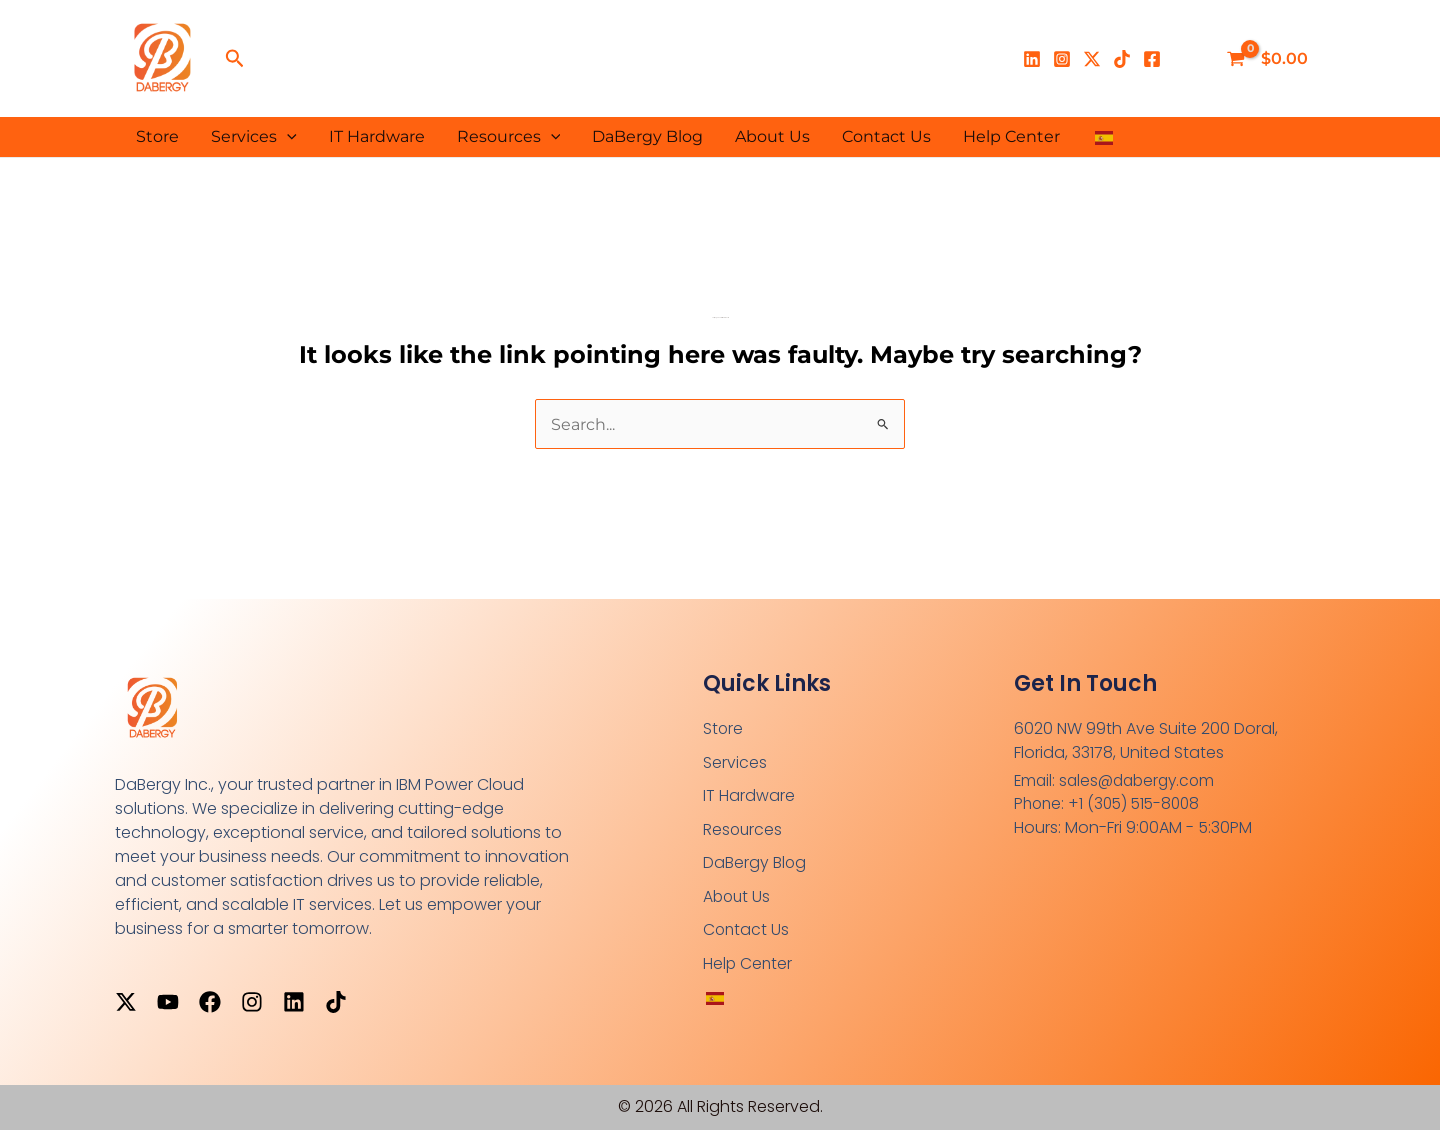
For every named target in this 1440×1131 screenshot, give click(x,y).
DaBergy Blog (647, 136)
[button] (235, 59)
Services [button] (254, 137)
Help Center (1011, 136)
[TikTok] (1122, 59)
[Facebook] (1152, 59)
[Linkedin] (1032, 59)
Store (157, 136)
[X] (1092, 59)
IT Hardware (377, 136)
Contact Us (886, 136)
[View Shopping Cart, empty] (1269, 59)
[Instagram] (1062, 59)
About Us (772, 136)
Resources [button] (509, 137)
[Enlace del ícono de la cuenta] (1190, 59)
